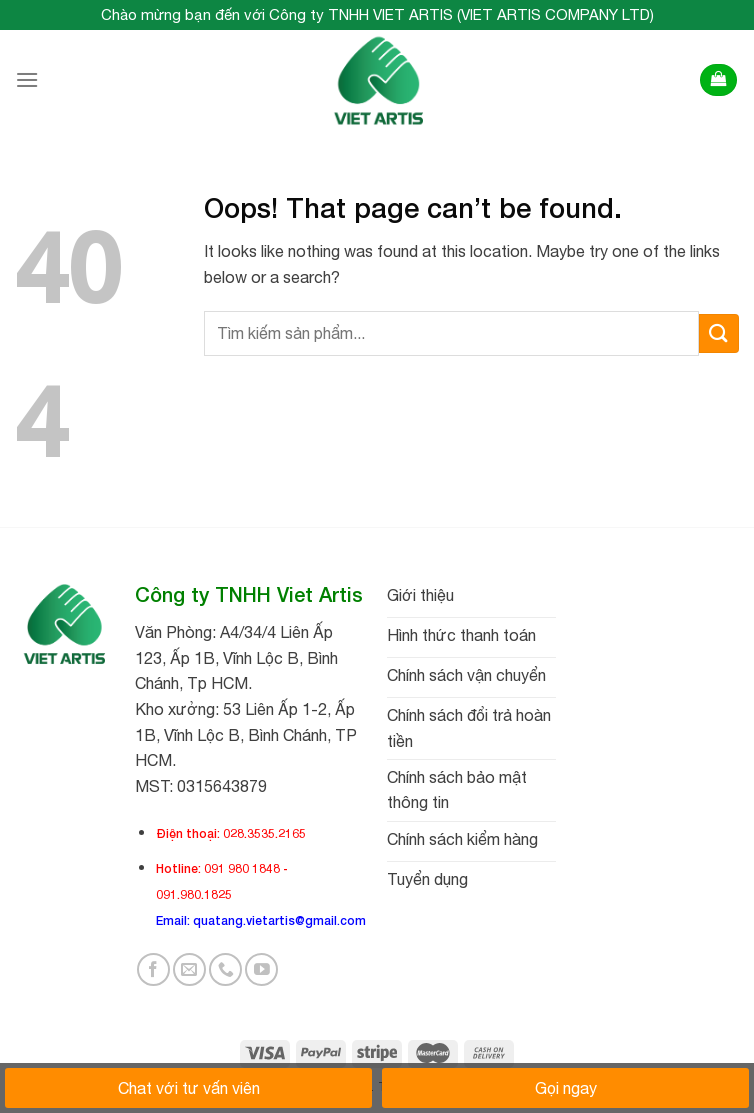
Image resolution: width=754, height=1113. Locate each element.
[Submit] (719, 333)
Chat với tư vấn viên (189, 1088)
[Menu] (27, 79)
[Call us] (225, 969)
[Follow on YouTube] (261, 969)
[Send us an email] (189, 969)
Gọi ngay (566, 1088)
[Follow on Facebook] (153, 969)
